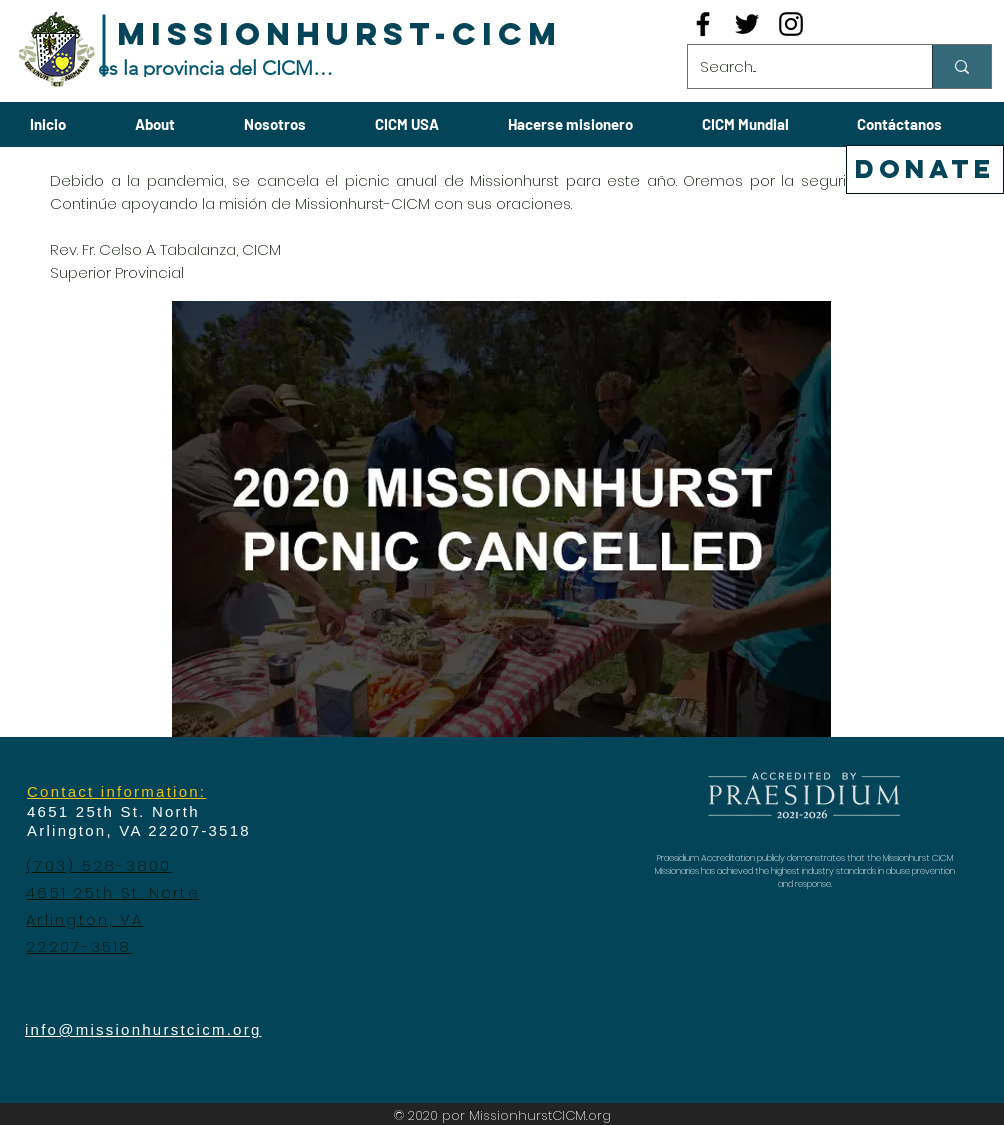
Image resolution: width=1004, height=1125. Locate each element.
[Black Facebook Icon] (703, 24)
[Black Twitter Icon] (747, 24)
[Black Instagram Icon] (791, 24)
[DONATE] (925, 169)
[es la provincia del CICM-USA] (216, 67)
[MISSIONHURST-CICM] (339, 35)
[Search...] (795, 66)
